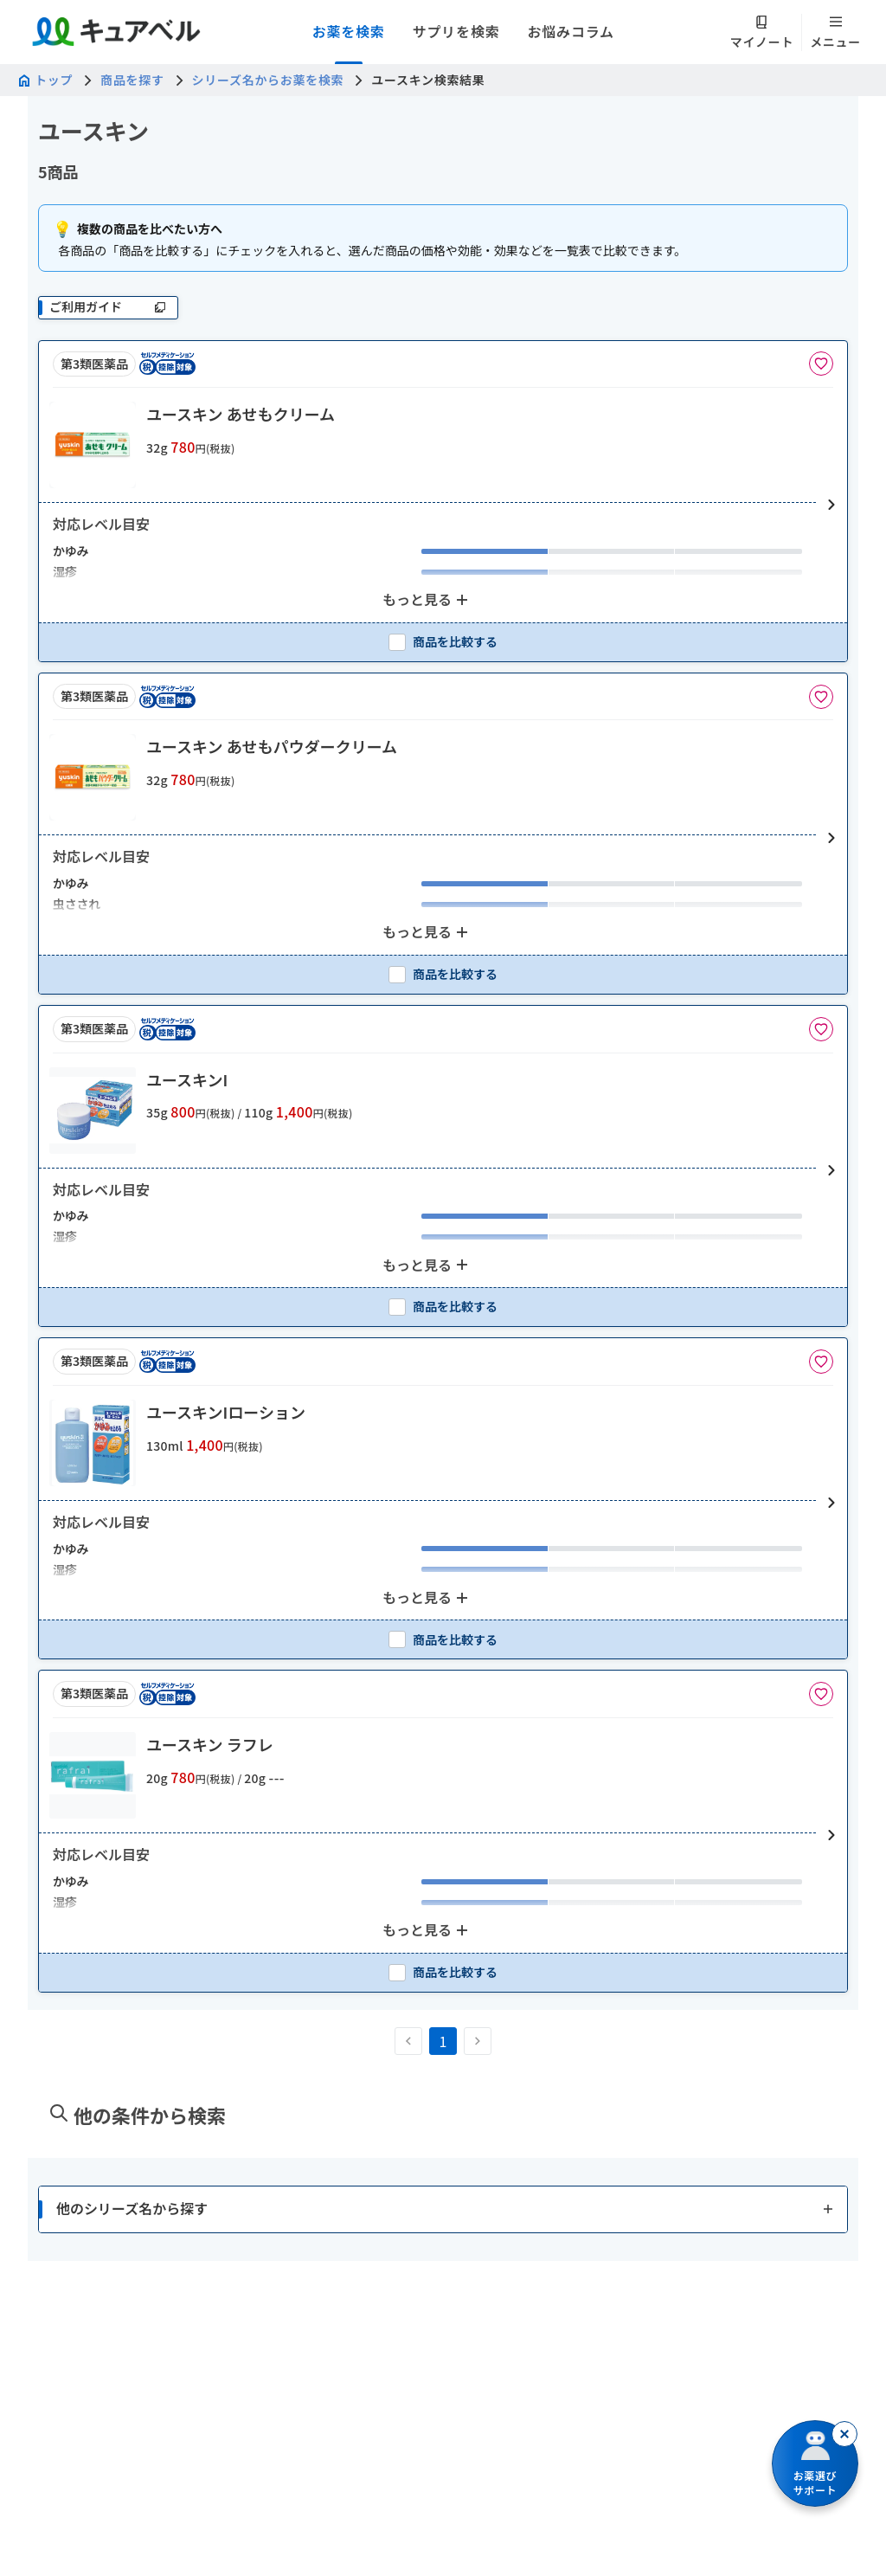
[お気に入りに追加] (821, 363)
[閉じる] (844, 2434)
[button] (443, 505)
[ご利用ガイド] (108, 307)
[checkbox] (443, 641)
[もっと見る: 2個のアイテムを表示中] (427, 600)
